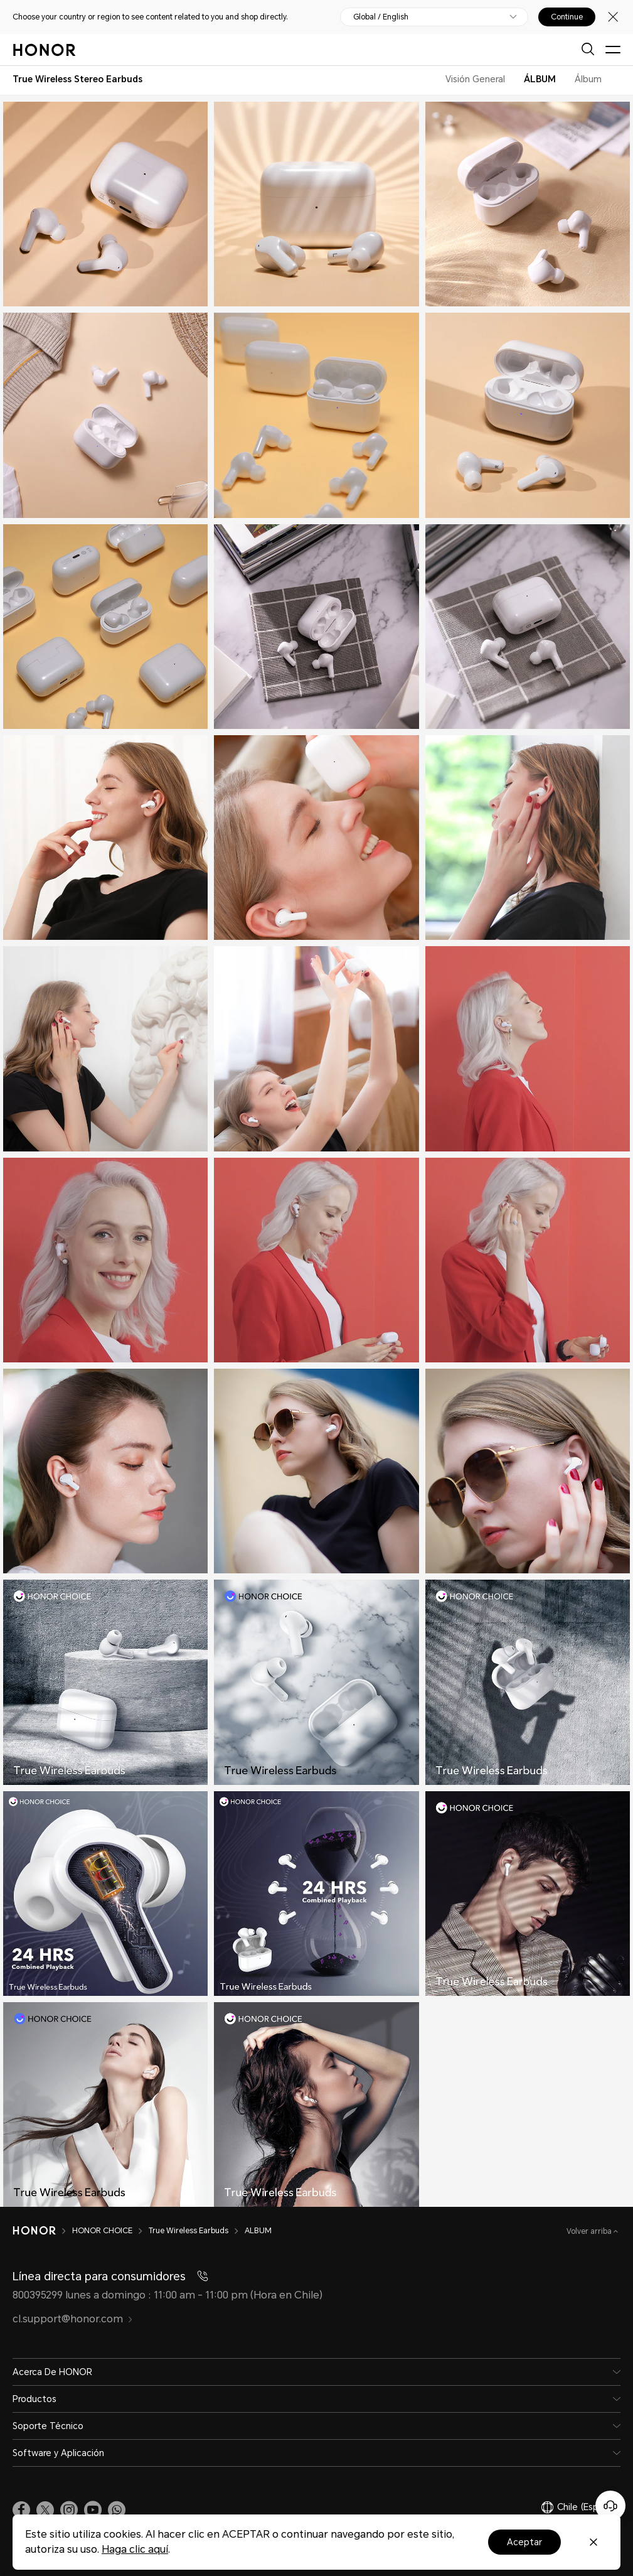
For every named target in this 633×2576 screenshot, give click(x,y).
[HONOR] (34, 2231)
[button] (116, 2510)
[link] (21, 2510)
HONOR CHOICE (102, 2230)
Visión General (475, 79)
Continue (567, 17)
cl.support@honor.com (73, 2319)
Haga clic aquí (135, 2549)
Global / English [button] (380, 17)
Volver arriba (590, 2231)
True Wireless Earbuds (188, 2230)
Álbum (588, 79)
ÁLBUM (540, 79)
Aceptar (524, 2542)
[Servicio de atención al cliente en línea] (610, 2506)
